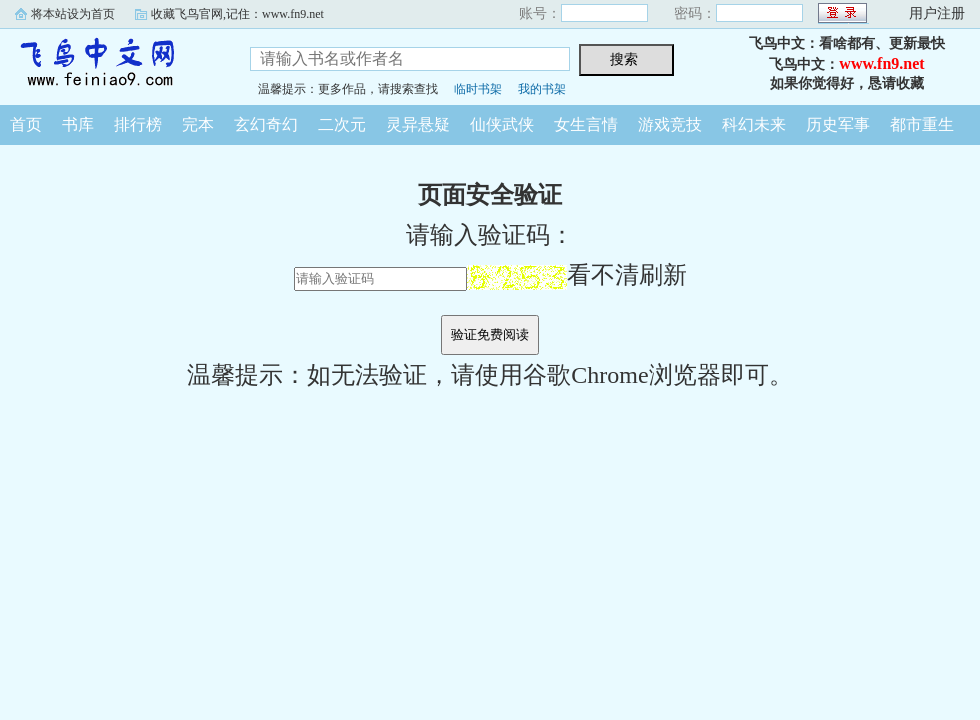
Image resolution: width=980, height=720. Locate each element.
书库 (78, 124)
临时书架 (478, 89)
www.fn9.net (881, 63)
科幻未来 (754, 124)
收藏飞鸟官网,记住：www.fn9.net (237, 14)
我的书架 (542, 89)
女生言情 (586, 124)
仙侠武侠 (502, 124)
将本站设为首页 (73, 14)
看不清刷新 (577, 275)
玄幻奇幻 (266, 124)
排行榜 (138, 124)
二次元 (342, 124)
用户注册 (937, 13)
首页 (26, 124)
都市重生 (922, 124)
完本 (198, 124)
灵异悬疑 (418, 124)
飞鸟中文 (110, 64)
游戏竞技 (670, 124)
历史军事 (838, 124)
